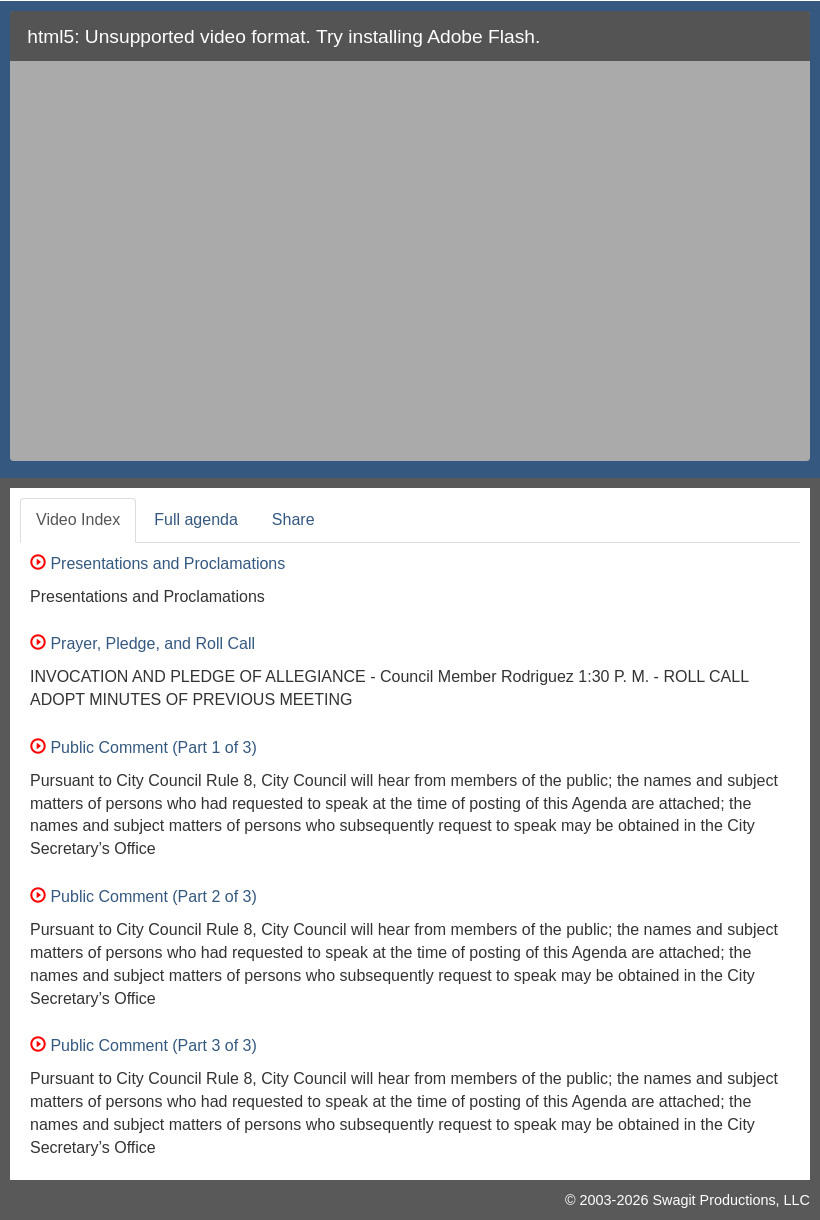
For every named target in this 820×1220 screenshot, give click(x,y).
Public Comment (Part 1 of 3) (143, 747)
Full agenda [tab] (196, 519)
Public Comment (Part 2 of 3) (143, 896)
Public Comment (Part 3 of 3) (143, 1045)
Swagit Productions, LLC (731, 1200)
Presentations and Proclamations (157, 563)
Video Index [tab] (78, 519)
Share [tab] (293, 519)
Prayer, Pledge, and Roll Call (142, 643)
